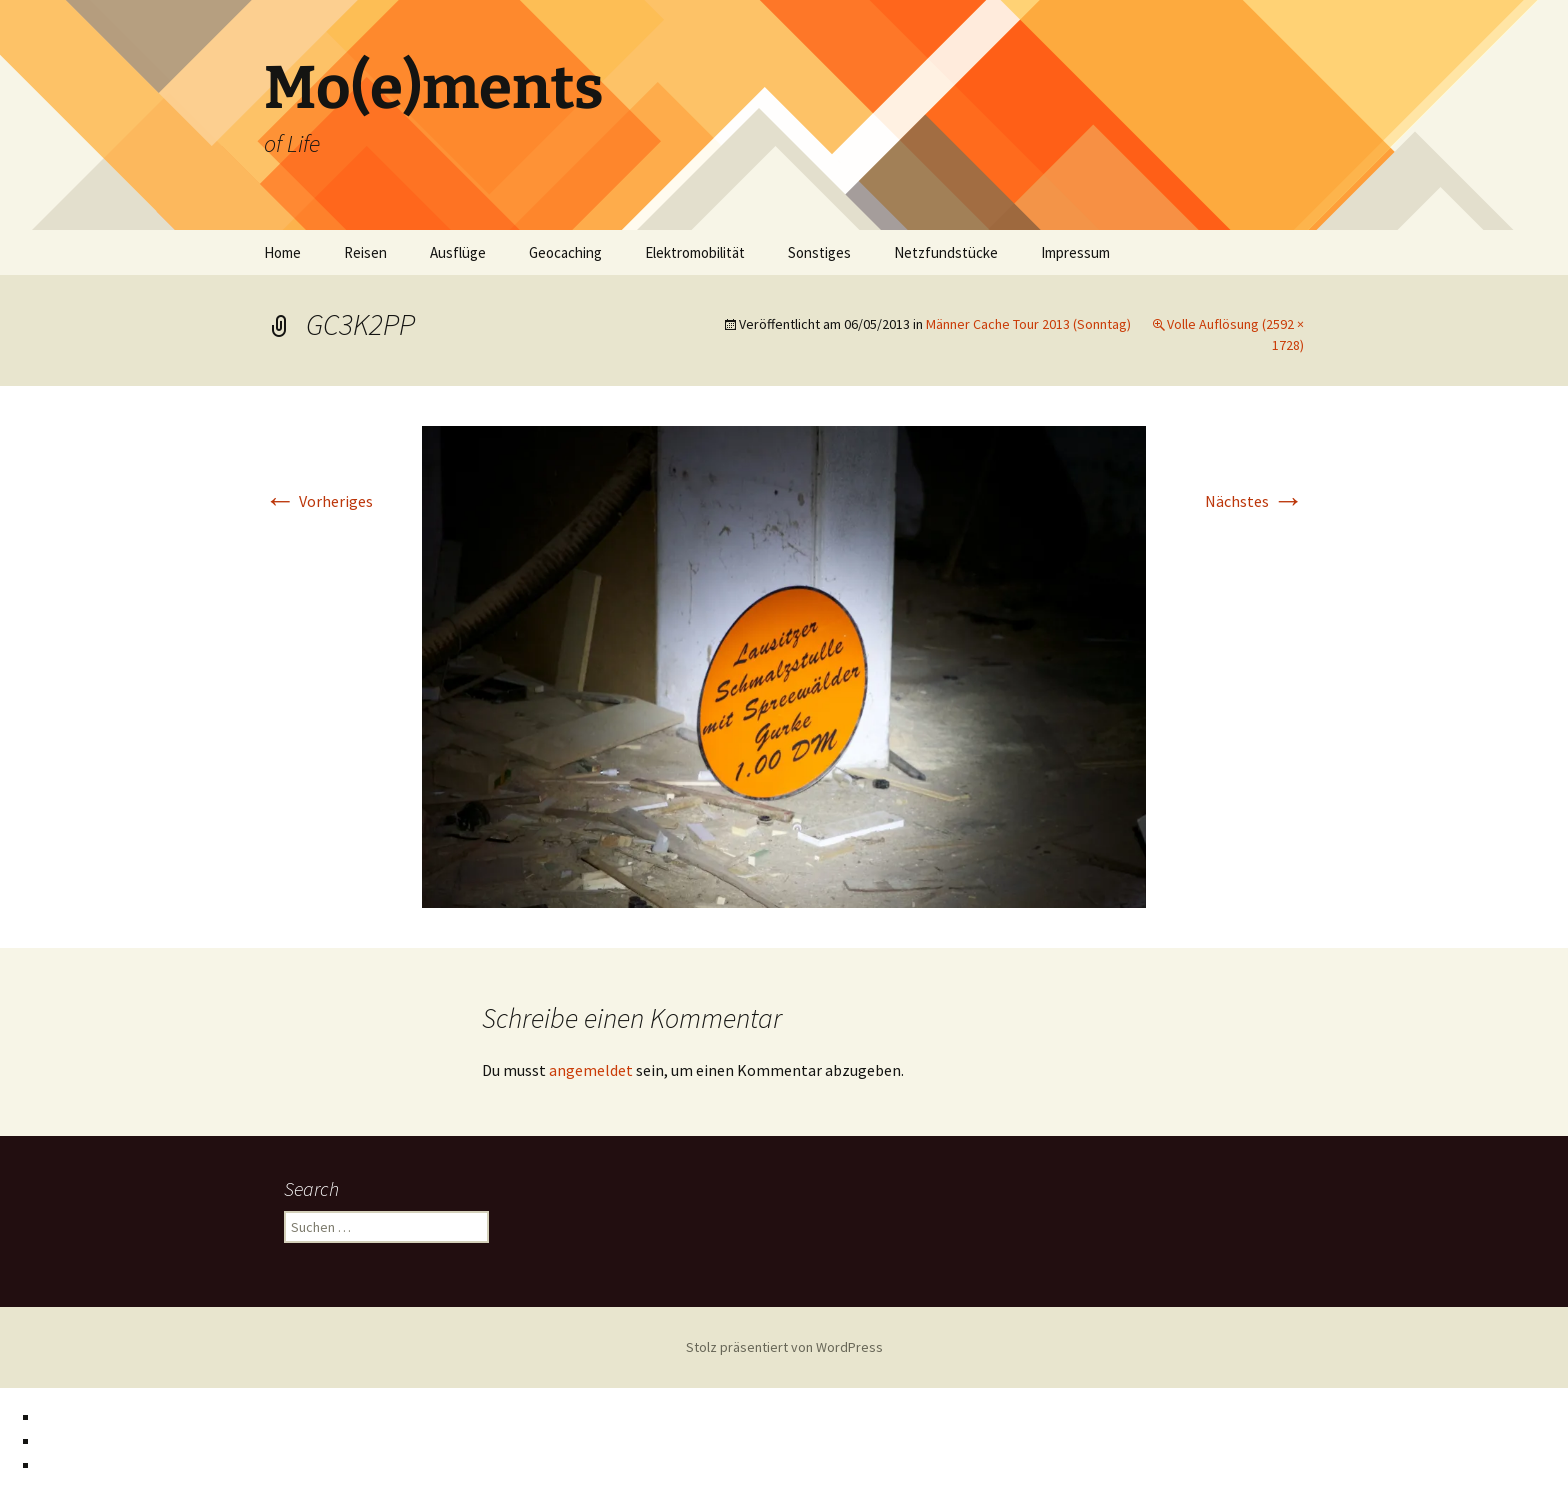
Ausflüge (458, 252)
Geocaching (565, 252)
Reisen (365, 252)
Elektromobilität (695, 252)
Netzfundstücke (946, 252)
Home (282, 252)
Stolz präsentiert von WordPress (784, 1347)
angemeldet (591, 1070)
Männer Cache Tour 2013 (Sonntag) (1028, 324)
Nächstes (1254, 501)
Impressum (1075, 252)
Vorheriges (318, 501)
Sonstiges (819, 252)
